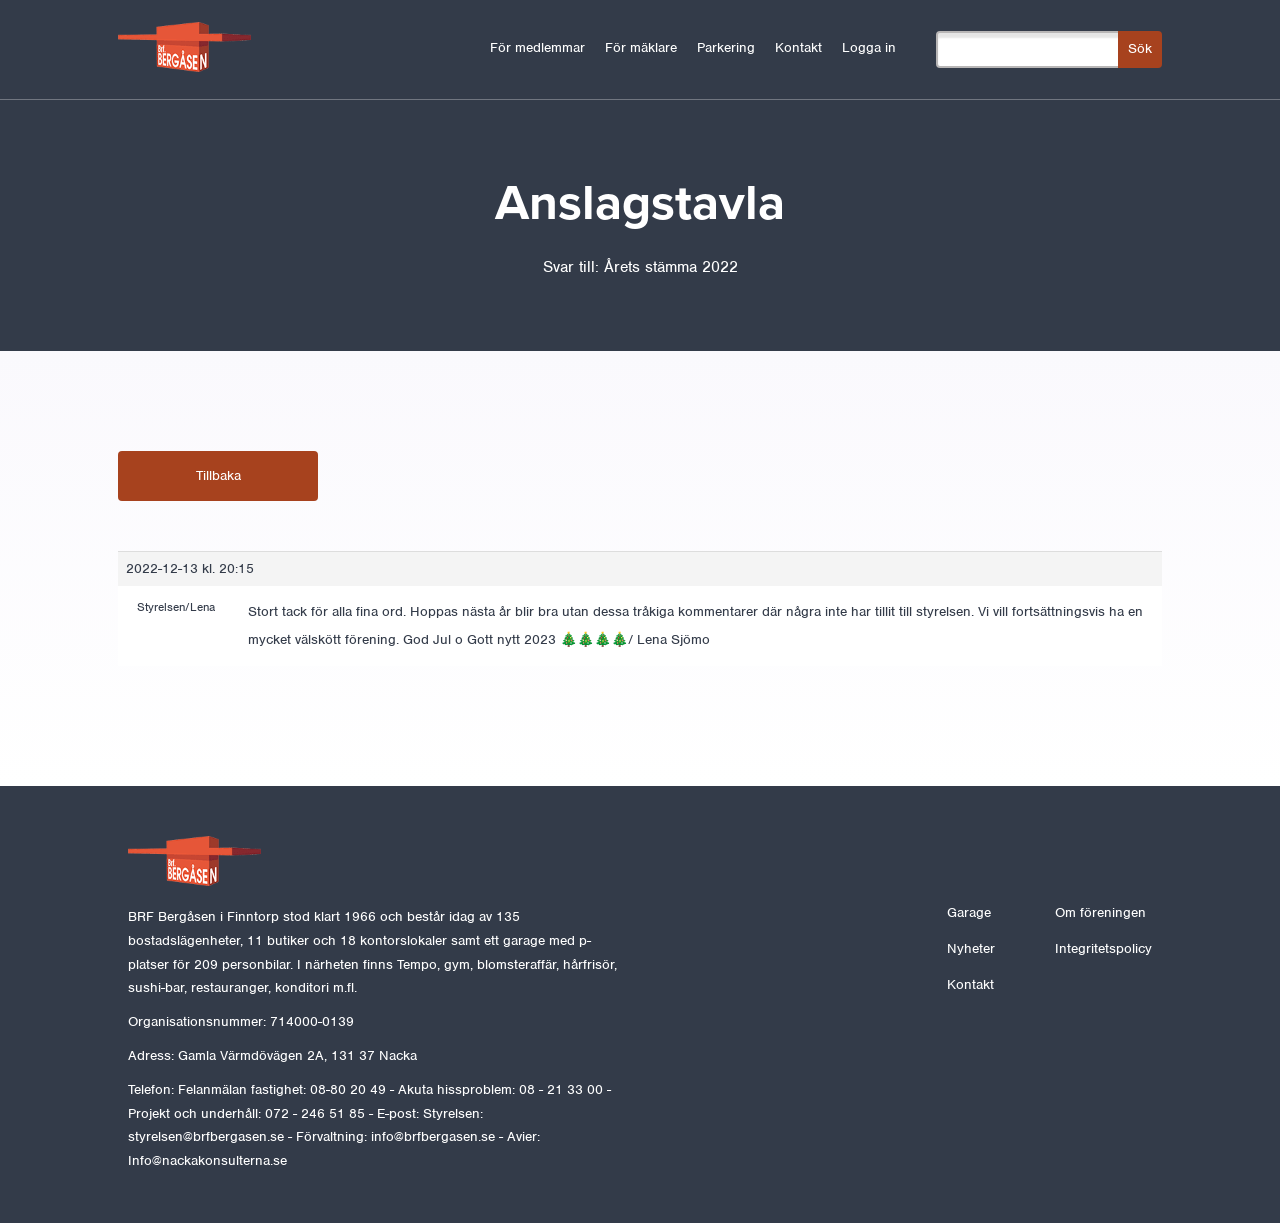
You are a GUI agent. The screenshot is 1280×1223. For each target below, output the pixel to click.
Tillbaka (218, 475)
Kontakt (798, 47)
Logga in (869, 47)
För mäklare (641, 47)
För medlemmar (537, 47)
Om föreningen (1100, 912)
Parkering (726, 47)
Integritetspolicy (1103, 948)
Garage (969, 912)
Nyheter (971, 948)
